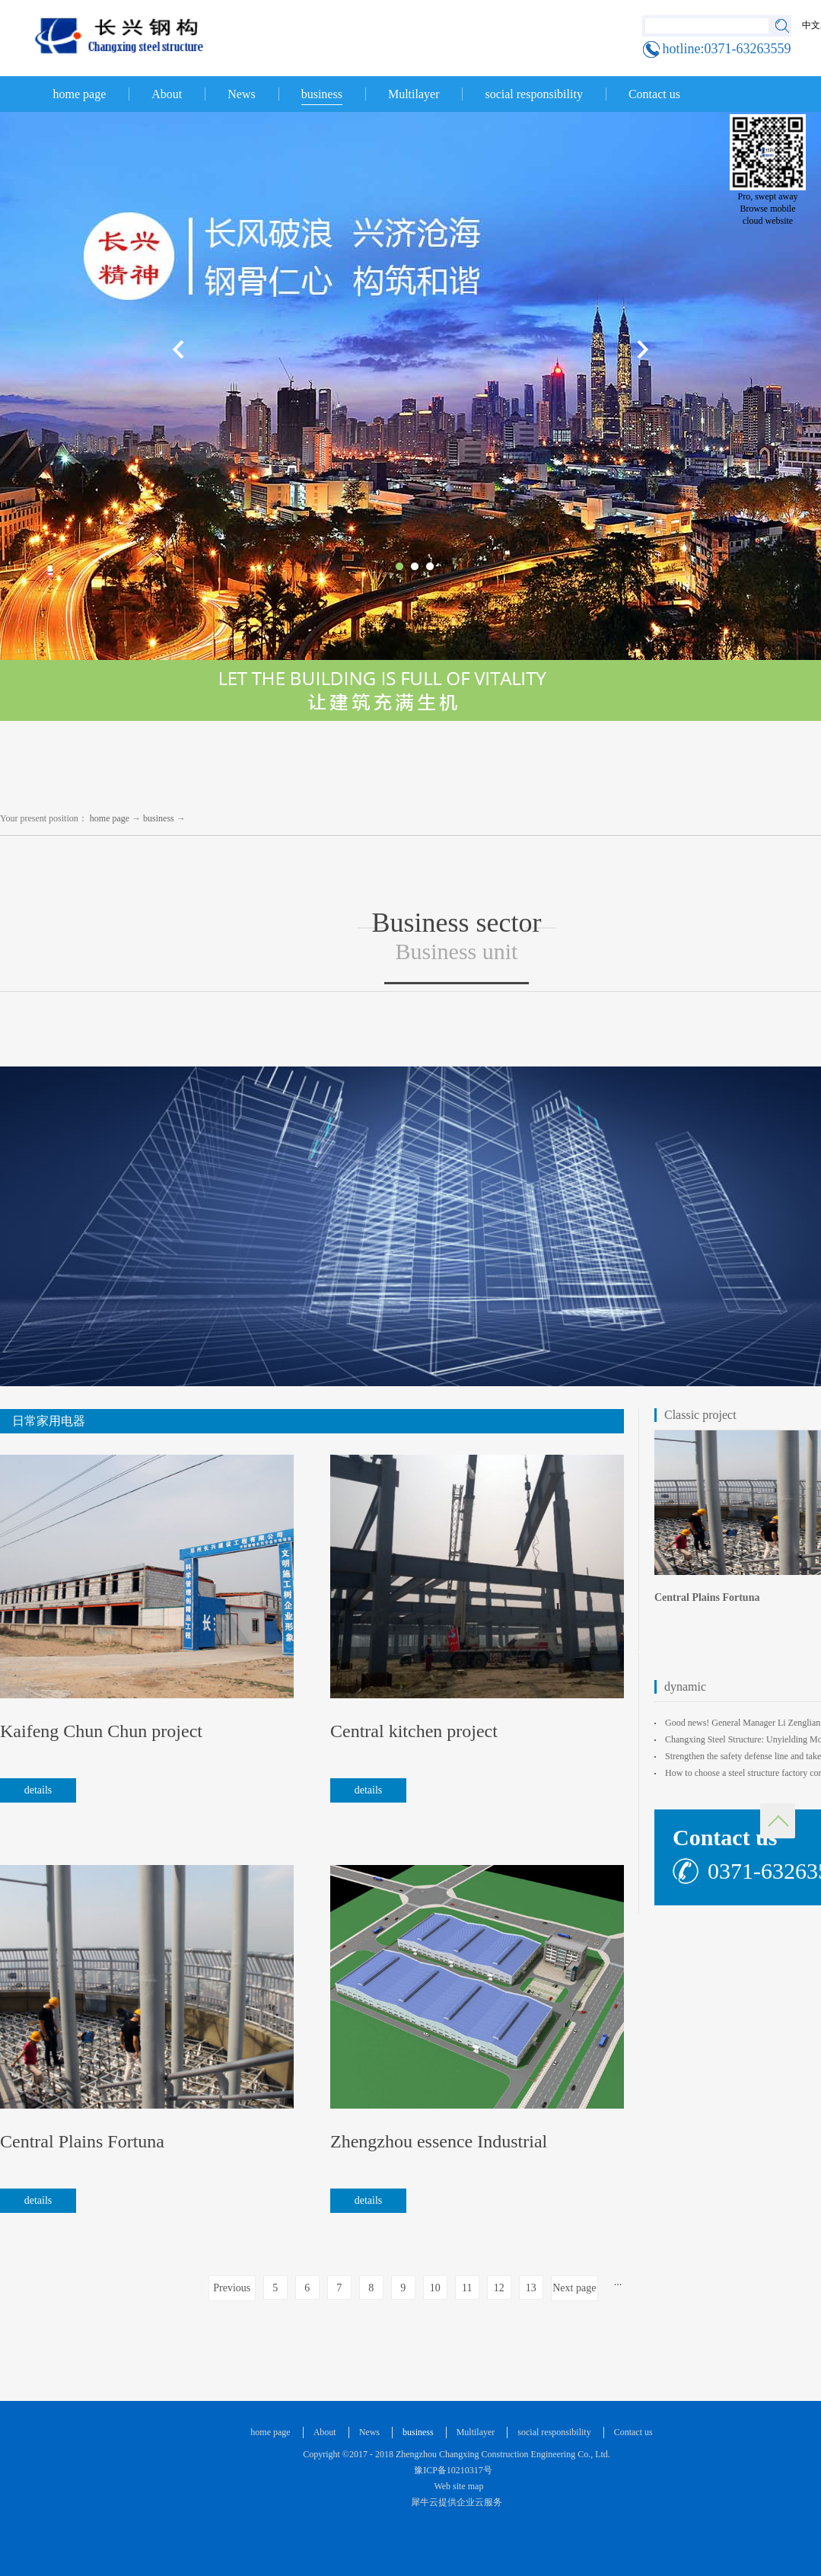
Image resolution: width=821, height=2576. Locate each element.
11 (467, 2288)
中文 (811, 25)
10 (435, 2288)
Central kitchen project (414, 1731)
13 (531, 2288)
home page (80, 94)
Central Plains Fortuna (82, 2141)
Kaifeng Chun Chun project (101, 1731)
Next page (574, 2288)
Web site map (457, 2486)
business (158, 818)
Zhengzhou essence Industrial (438, 2141)
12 (499, 2288)
